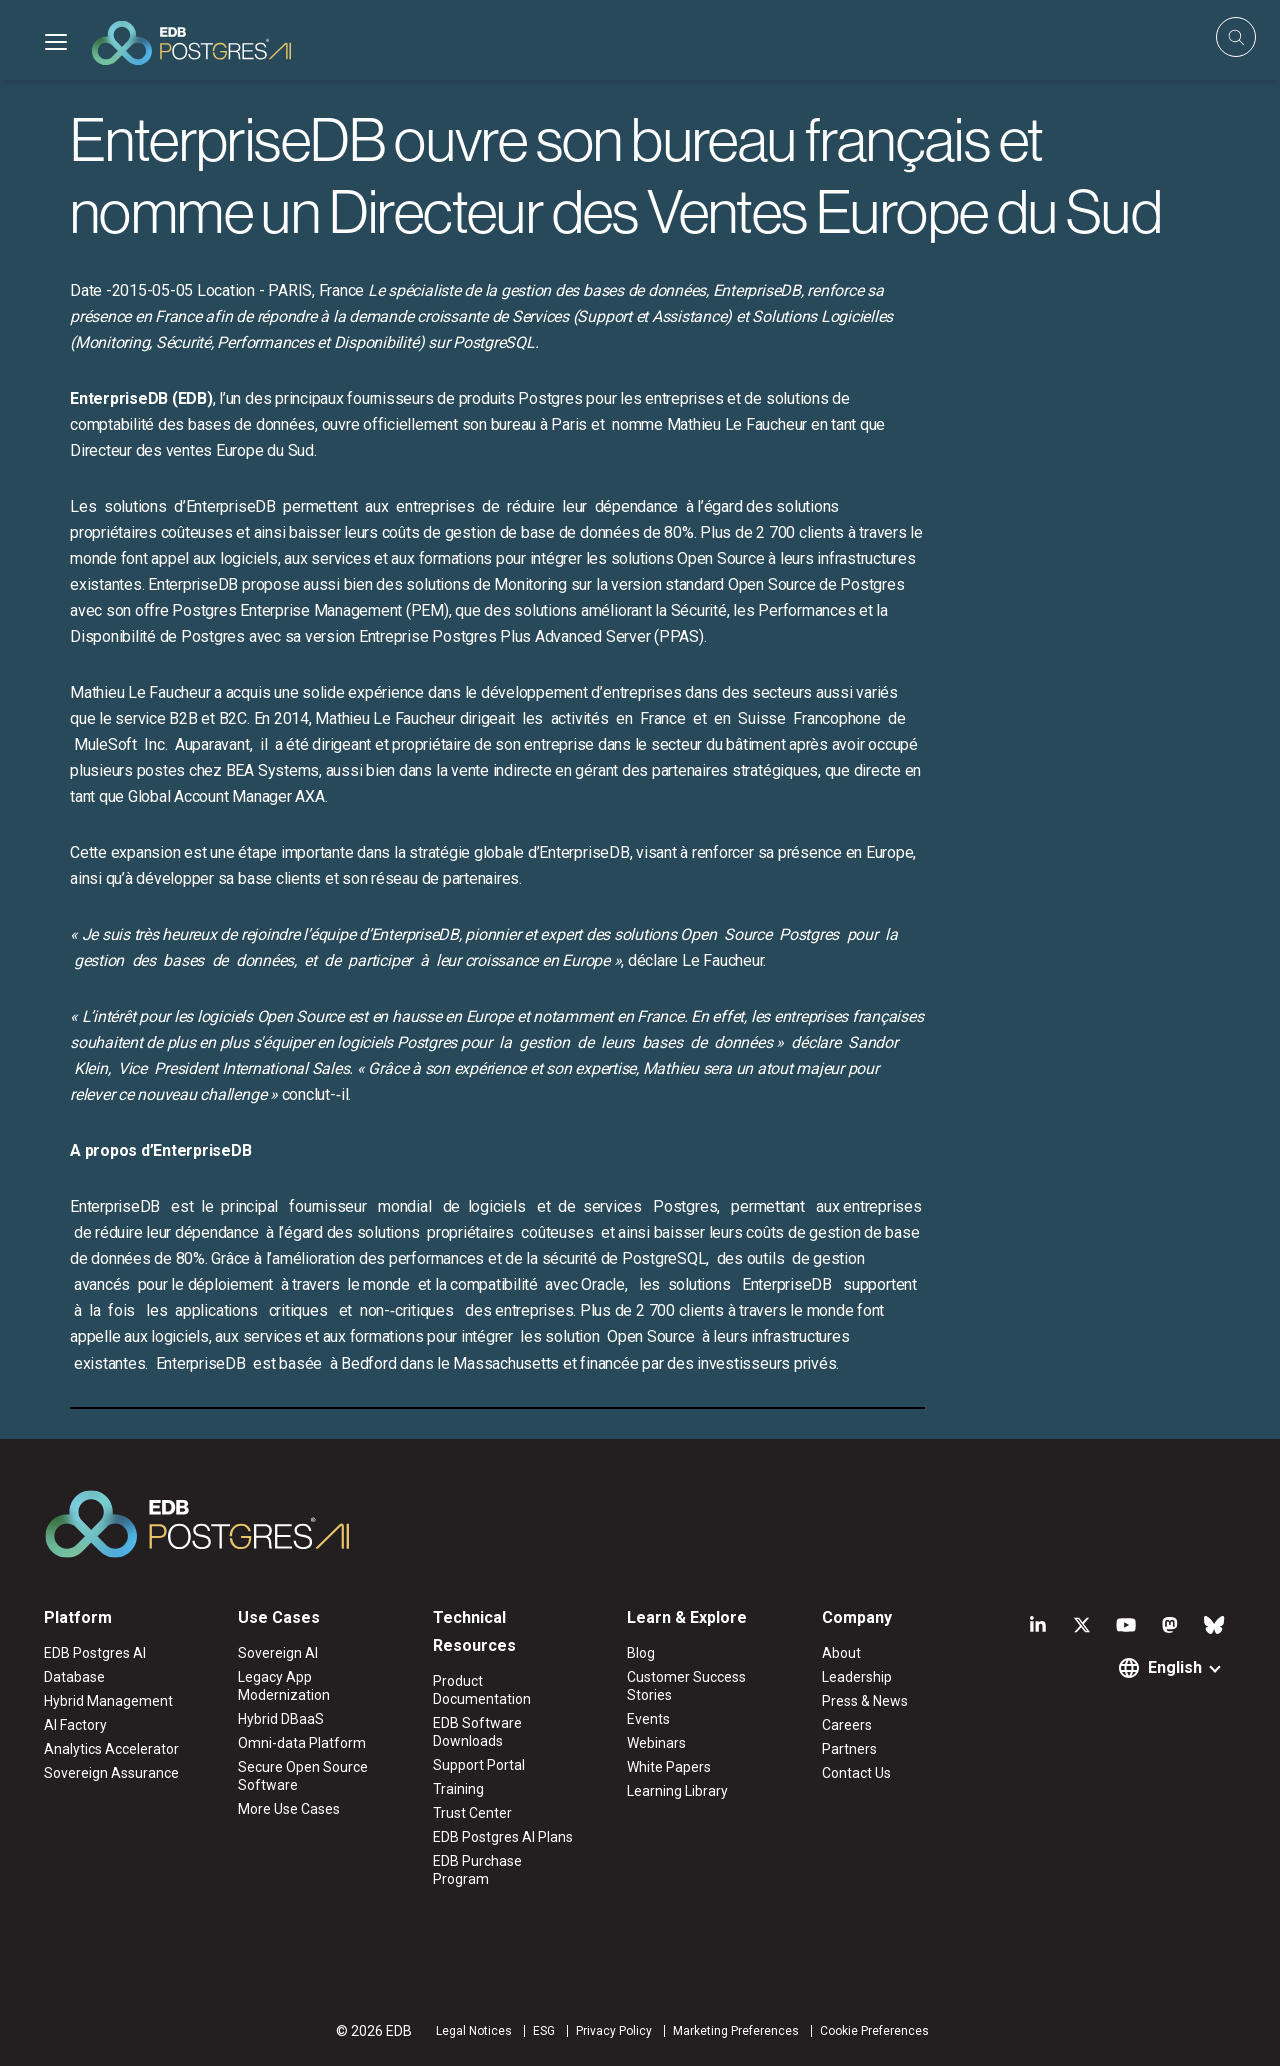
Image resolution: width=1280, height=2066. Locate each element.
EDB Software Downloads (477, 1732)
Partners (849, 1749)
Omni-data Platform (302, 1743)
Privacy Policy (614, 2031)
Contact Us (856, 1773)
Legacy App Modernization (284, 1686)
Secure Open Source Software (303, 1776)
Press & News (865, 1701)
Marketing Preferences (736, 2031)
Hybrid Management (108, 1701)
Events (648, 1719)
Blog (641, 1653)
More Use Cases (289, 1809)
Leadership (857, 1677)
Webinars (656, 1743)
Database (74, 1677)
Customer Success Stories (686, 1686)
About (841, 1653)
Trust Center (472, 1813)
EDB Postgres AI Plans (503, 1837)
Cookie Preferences (874, 2031)
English (1175, 1667)
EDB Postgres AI (95, 1653)
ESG (544, 2031)
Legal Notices (474, 2031)
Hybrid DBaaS (281, 1719)
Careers (847, 1725)
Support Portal (479, 1765)
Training (458, 1789)
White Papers (669, 1767)
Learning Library (677, 1791)
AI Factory (75, 1725)
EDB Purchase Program (477, 1870)
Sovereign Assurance (111, 1773)
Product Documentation (482, 1690)
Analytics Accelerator (111, 1749)
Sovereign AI (278, 1653)
